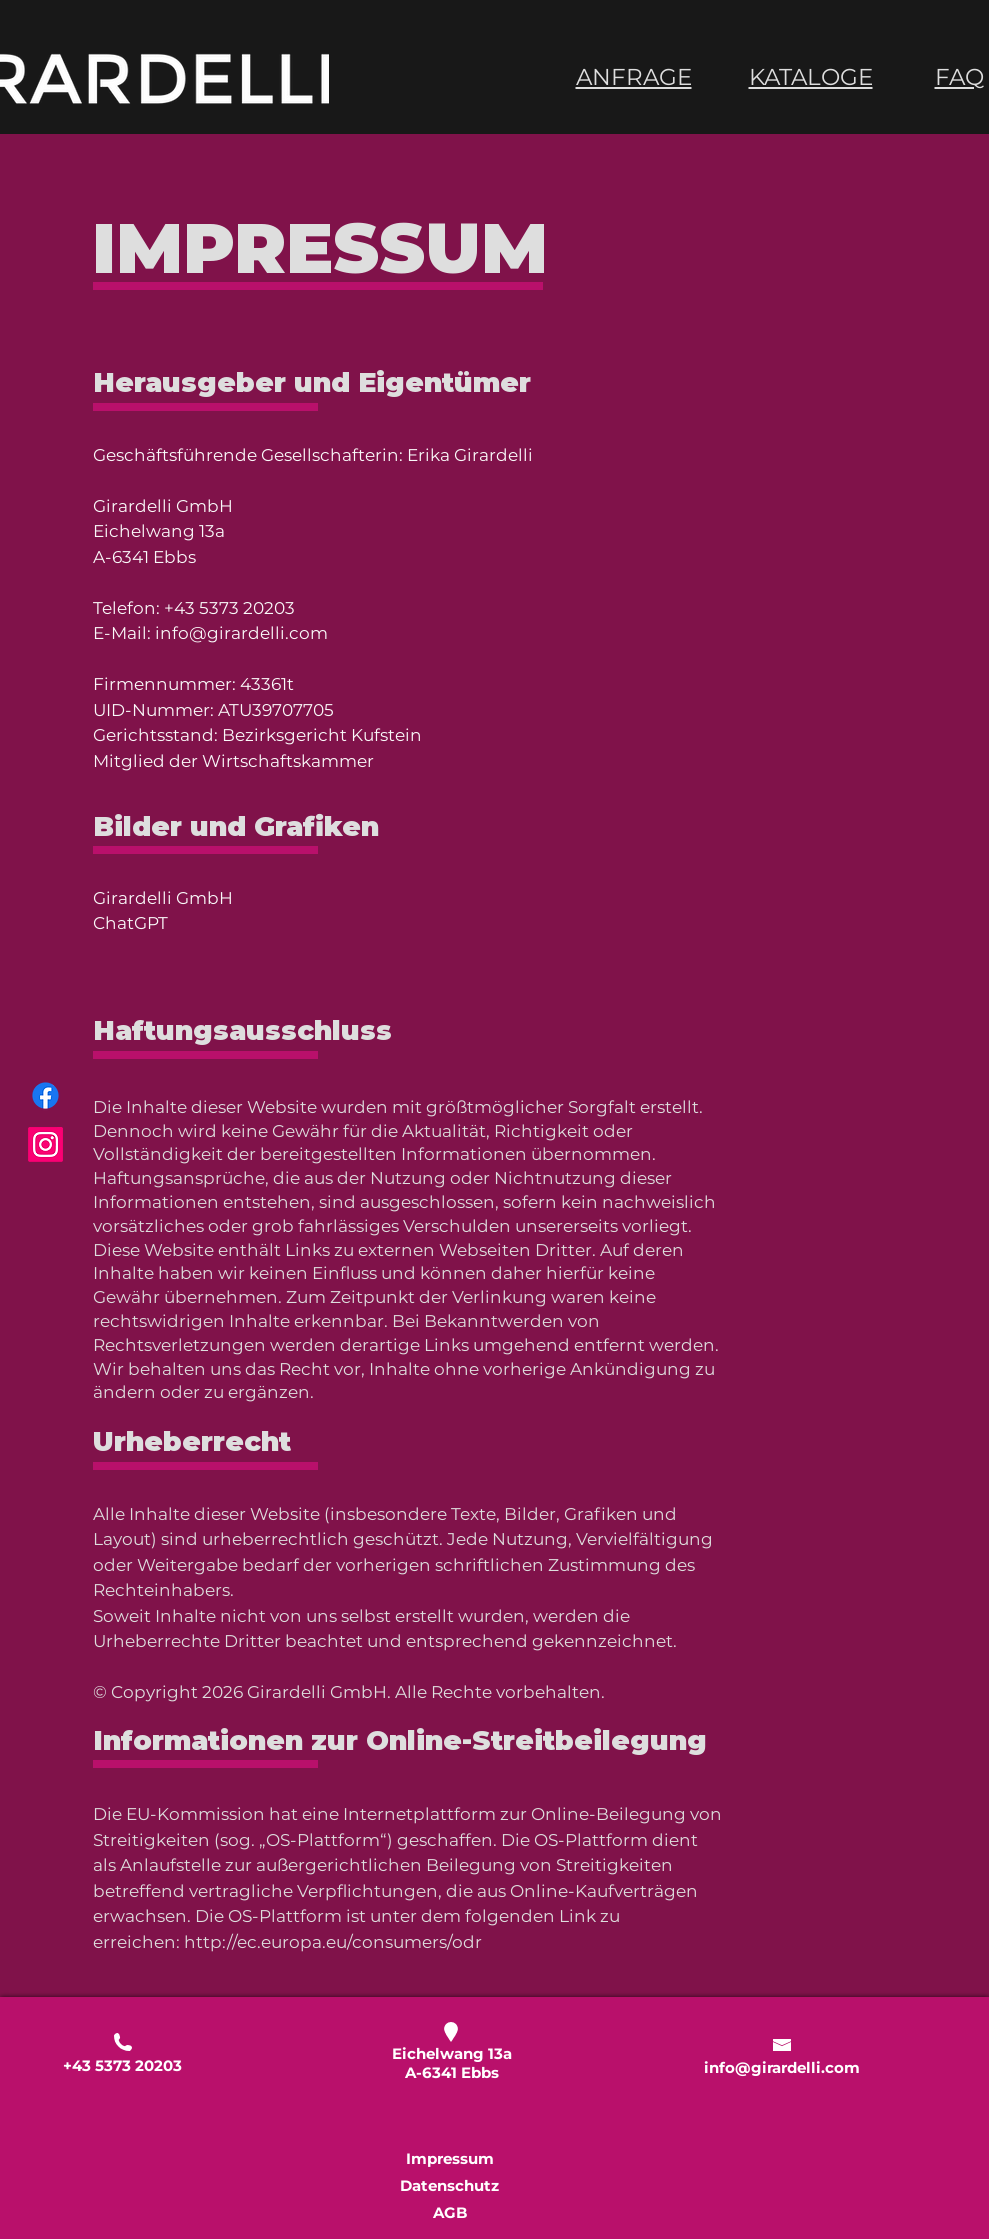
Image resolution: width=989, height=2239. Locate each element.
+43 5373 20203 (229, 608)
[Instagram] (45, 1144)
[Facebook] (45, 1095)
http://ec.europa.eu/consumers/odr (333, 1942)
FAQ (959, 77)
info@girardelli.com (241, 633)
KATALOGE (811, 77)
